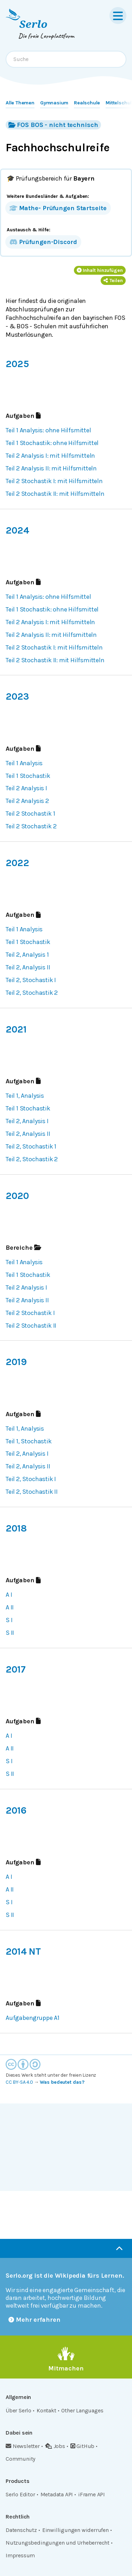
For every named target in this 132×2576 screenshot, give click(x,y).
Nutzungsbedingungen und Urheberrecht (57, 2542)
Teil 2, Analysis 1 (27, 954)
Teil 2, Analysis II (28, 967)
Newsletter (23, 2446)
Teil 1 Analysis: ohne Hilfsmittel (48, 430)
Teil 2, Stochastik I (31, 980)
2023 (17, 696)
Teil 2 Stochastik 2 (31, 826)
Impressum (20, 2555)
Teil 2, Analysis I (27, 1121)
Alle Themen (20, 103)
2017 (15, 1669)
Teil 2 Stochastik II (31, 1325)
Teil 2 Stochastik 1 (30, 813)
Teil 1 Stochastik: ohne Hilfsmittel (52, 443)
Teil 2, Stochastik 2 (32, 993)
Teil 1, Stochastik (29, 1441)
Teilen (113, 281)
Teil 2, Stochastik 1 (31, 1146)
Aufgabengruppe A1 (32, 2018)
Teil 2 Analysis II (27, 1300)
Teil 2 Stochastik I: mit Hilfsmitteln (54, 481)
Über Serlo (18, 2410)
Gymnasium (54, 103)
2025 (17, 364)
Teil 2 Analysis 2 (27, 801)
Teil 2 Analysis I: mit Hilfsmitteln (50, 455)
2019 (16, 1362)
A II (10, 1607)
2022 (17, 863)
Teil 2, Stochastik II (32, 1492)
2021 (16, 1029)
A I (9, 1594)
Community (20, 2458)
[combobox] (66, 59)
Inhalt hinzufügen (100, 270)
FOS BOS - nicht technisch (53, 125)
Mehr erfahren (34, 2320)
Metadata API (56, 2494)
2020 (17, 1195)
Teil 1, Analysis (25, 1096)
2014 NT (23, 1951)
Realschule (87, 103)
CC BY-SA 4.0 (19, 2082)
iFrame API (91, 2494)
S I (9, 1620)
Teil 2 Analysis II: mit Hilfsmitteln (51, 468)
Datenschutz (21, 2530)
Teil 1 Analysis (24, 763)
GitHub (82, 2446)
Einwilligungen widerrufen (75, 2530)
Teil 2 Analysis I (26, 788)
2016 (16, 1810)
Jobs (55, 2446)
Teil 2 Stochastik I (30, 1313)
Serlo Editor (20, 2494)
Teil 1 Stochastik (28, 776)
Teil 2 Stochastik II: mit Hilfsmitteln (55, 494)
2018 (16, 1528)
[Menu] (117, 15)
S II (10, 1633)
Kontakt (46, 2410)
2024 (17, 530)
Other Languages (82, 2410)
